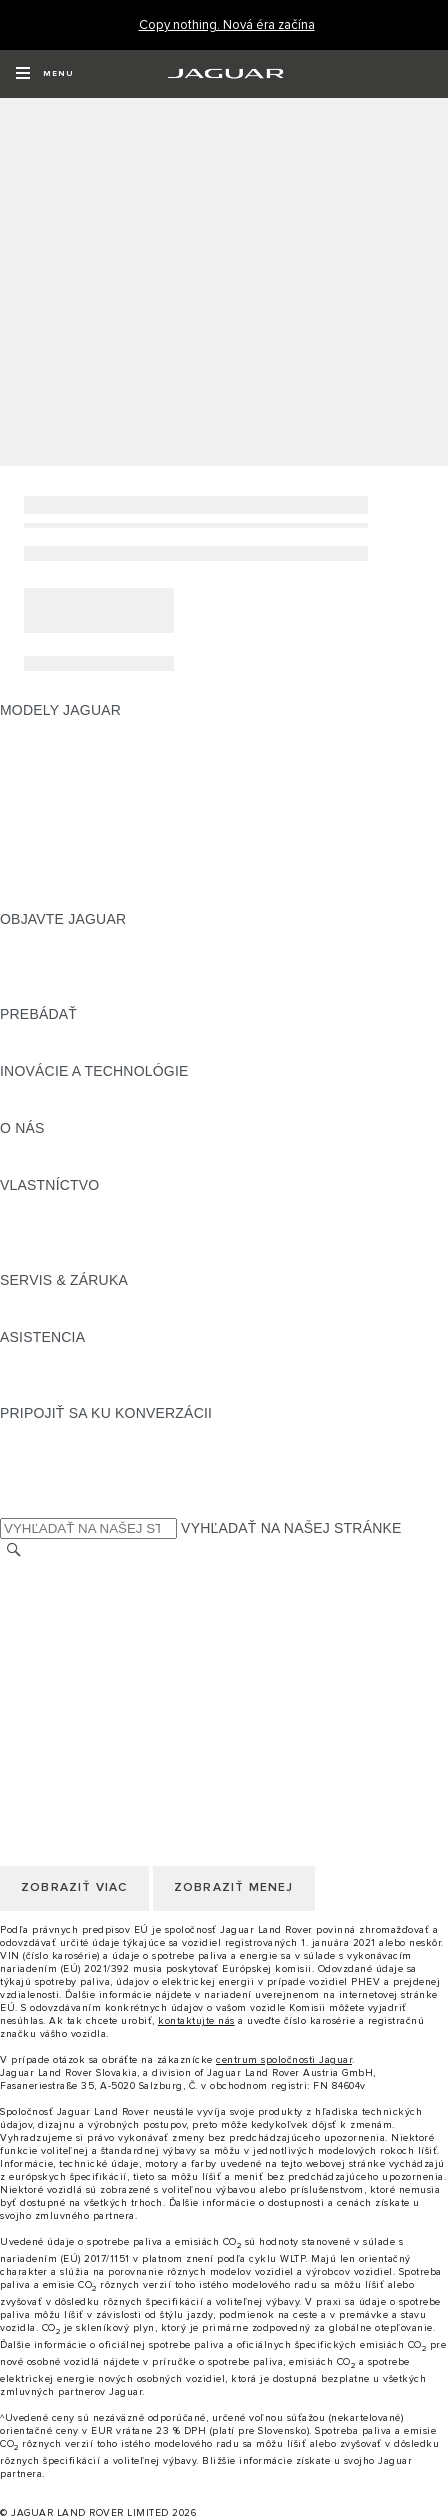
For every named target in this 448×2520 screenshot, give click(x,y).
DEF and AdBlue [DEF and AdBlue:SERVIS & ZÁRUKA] (53, 1318)
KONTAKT (33, 1590)
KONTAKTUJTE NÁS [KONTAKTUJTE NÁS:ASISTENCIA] (68, 1375)
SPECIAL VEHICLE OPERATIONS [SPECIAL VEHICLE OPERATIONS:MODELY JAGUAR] (111, 881)
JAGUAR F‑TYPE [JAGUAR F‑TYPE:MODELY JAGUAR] (56, 786)
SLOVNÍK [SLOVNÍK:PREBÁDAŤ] (31, 1052)
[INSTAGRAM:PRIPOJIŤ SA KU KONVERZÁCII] (50, 1432)
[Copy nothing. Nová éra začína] (227, 25)
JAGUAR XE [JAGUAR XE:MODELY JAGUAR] (40, 805)
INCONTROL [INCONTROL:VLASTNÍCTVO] (42, 1223)
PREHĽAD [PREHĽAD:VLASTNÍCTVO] (34, 1204)
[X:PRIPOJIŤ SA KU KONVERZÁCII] (14, 1508)
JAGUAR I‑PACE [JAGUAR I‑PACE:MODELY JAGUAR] (54, 767)
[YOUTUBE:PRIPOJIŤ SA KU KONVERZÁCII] (42, 1470)
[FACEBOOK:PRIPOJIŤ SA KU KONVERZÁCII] (47, 1489)
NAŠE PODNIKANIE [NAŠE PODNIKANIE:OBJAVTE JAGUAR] (65, 957)
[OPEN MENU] (44, 74)
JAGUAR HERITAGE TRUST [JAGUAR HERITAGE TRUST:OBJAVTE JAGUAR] (93, 995)
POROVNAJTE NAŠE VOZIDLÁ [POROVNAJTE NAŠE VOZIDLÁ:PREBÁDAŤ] (102, 1033)
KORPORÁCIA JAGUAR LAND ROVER (127, 1685)
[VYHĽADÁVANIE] (14, 1550)
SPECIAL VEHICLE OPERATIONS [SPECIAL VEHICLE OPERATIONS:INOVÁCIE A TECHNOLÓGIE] (111, 1109)
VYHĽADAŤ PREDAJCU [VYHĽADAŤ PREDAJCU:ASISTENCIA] (78, 1394)
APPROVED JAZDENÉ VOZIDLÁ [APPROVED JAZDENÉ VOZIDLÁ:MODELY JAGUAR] (107, 862)
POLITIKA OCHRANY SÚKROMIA (109, 1628)
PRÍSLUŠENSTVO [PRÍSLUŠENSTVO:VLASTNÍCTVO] (60, 1242)
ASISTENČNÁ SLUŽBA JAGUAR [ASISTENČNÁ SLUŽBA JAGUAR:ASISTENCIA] (106, 1356)
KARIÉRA (31, 1609)
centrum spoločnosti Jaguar (284, 2060)
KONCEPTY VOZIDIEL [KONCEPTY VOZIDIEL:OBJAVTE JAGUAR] (74, 976)
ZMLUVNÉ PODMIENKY (79, 1666)
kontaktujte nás (196, 2021)
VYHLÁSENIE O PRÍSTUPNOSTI (107, 1704)
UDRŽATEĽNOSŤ (57, 1166)
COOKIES (32, 1647)
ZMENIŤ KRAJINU (59, 1571)
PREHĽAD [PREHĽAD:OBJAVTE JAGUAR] (34, 938)
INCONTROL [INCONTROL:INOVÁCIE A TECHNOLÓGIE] (42, 1090)
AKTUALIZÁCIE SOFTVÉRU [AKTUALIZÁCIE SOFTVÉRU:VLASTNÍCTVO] (92, 1261)
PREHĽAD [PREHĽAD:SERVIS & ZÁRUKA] (34, 1299)
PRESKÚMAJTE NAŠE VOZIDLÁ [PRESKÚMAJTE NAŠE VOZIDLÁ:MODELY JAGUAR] (107, 843)
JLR (13, 1147)
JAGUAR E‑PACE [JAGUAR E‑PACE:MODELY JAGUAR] (57, 748)
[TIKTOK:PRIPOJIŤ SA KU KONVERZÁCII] (33, 1451)
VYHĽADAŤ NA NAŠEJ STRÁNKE (291, 1528)
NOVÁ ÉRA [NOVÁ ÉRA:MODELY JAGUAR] (37, 900)
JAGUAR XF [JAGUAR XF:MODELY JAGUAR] (40, 824)
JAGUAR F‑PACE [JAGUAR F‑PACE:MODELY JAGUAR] (57, 729)
